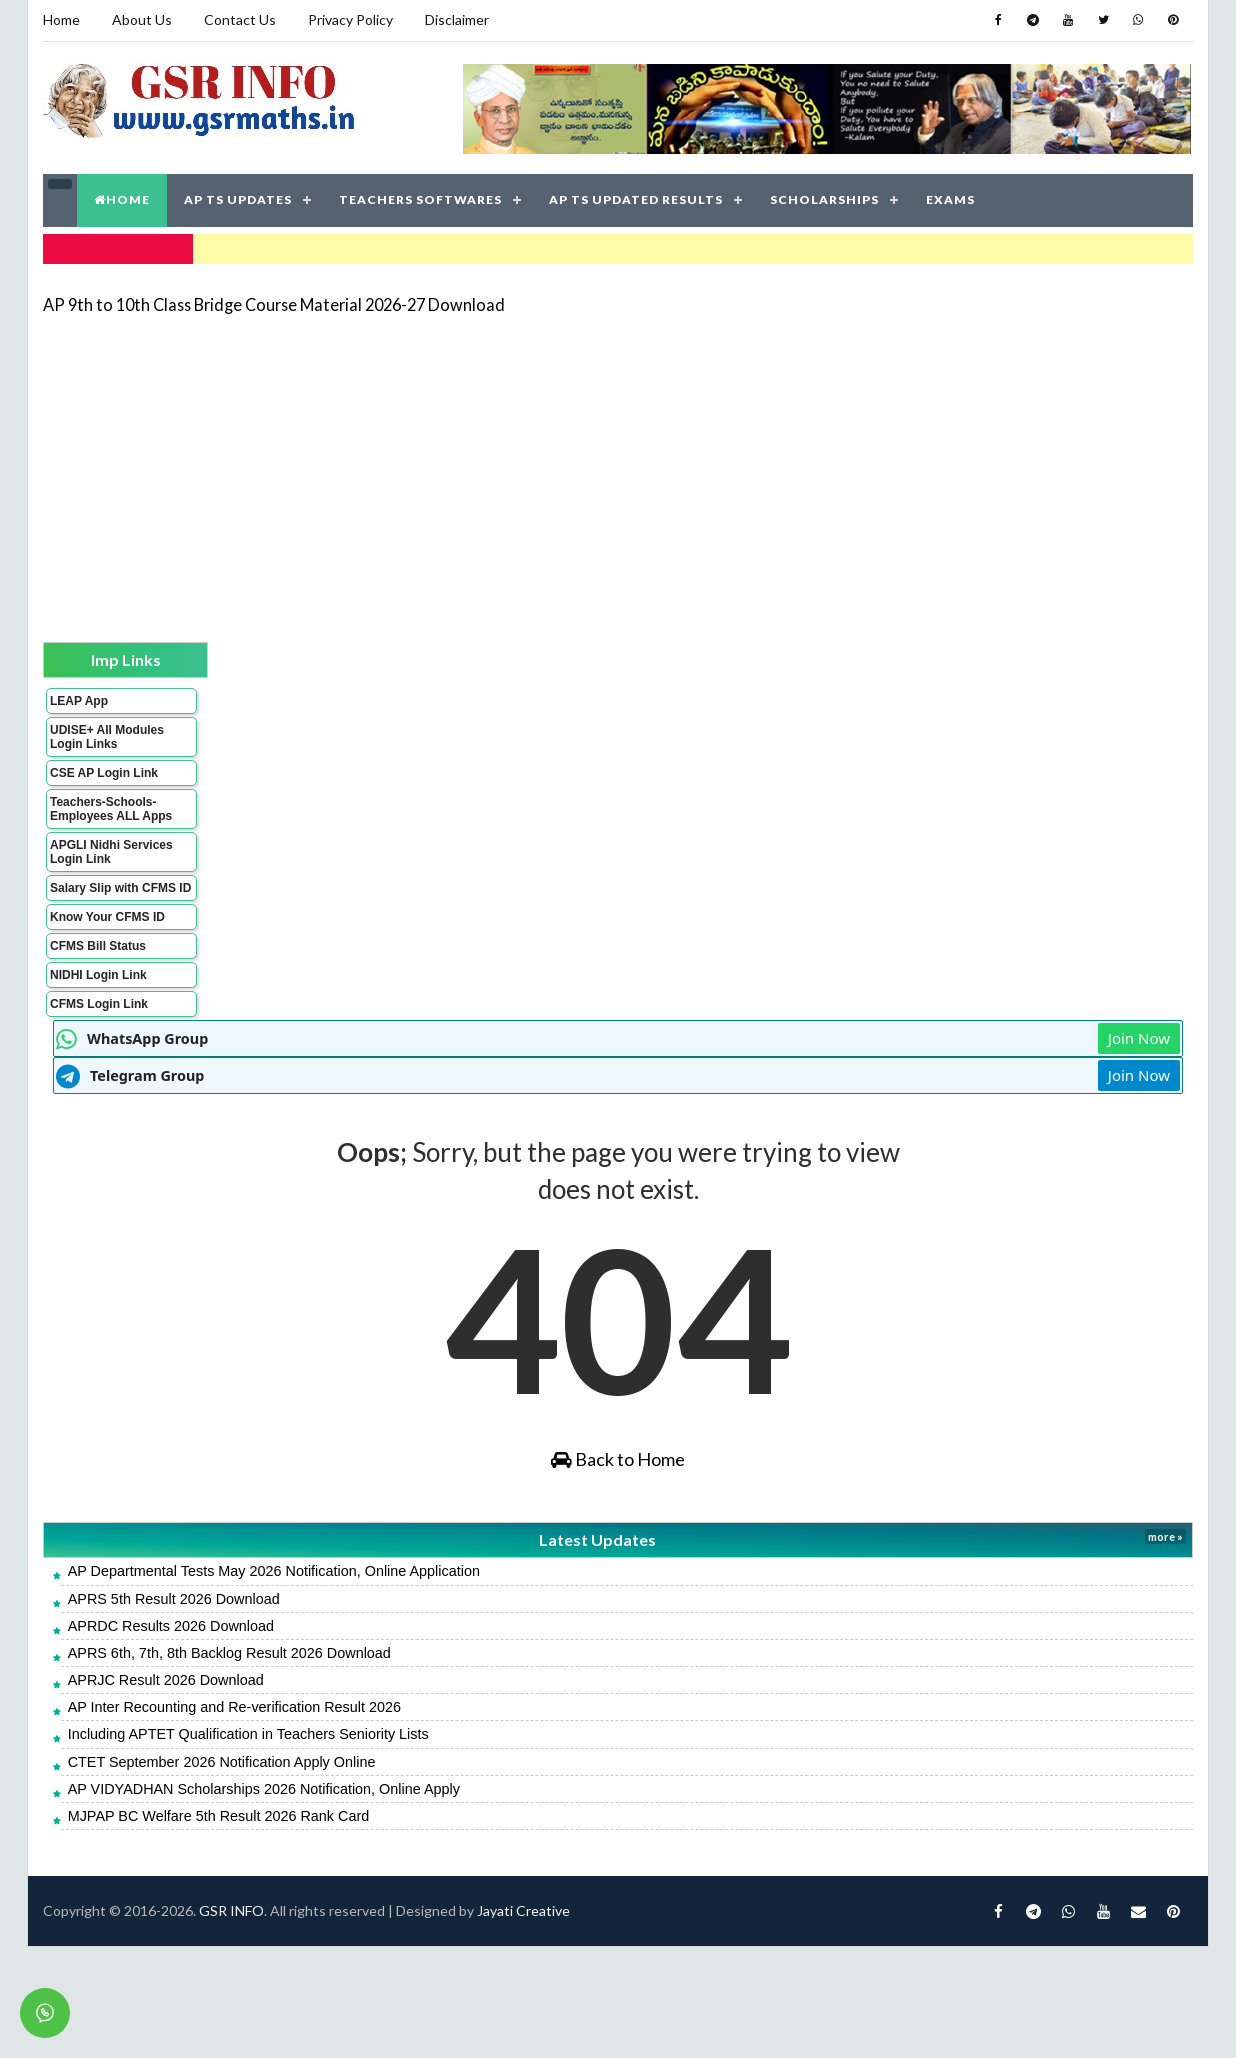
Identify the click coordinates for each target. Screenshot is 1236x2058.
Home (61, 19)
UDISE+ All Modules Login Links (107, 737)
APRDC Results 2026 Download (171, 1626)
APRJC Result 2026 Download (166, 1680)
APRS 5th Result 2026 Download (174, 1599)
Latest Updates (597, 1539)
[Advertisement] (590, 472)
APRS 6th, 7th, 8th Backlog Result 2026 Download (229, 1653)
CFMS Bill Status (98, 946)
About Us (142, 19)
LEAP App (79, 701)
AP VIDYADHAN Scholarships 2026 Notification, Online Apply (264, 1789)
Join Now (1139, 1038)
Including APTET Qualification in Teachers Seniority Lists (248, 1734)
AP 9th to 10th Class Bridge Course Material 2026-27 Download (274, 304)
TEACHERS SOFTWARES (420, 199)
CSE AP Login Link (104, 773)
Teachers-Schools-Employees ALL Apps (111, 809)
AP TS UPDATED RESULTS (636, 199)
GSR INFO (231, 1910)
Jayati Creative (523, 1910)
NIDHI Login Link (98, 975)
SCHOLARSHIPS (824, 199)
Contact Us (240, 19)
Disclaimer (457, 19)
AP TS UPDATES (238, 199)
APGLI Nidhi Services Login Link (111, 852)
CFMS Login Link (99, 1004)
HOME (122, 199)
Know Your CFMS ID (107, 917)
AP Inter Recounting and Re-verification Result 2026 (234, 1707)
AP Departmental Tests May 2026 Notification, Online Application (274, 1571)
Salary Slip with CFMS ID (120, 888)
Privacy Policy (350, 19)
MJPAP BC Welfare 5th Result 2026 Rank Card (219, 1816)
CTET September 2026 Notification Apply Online (222, 1762)
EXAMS (950, 199)
